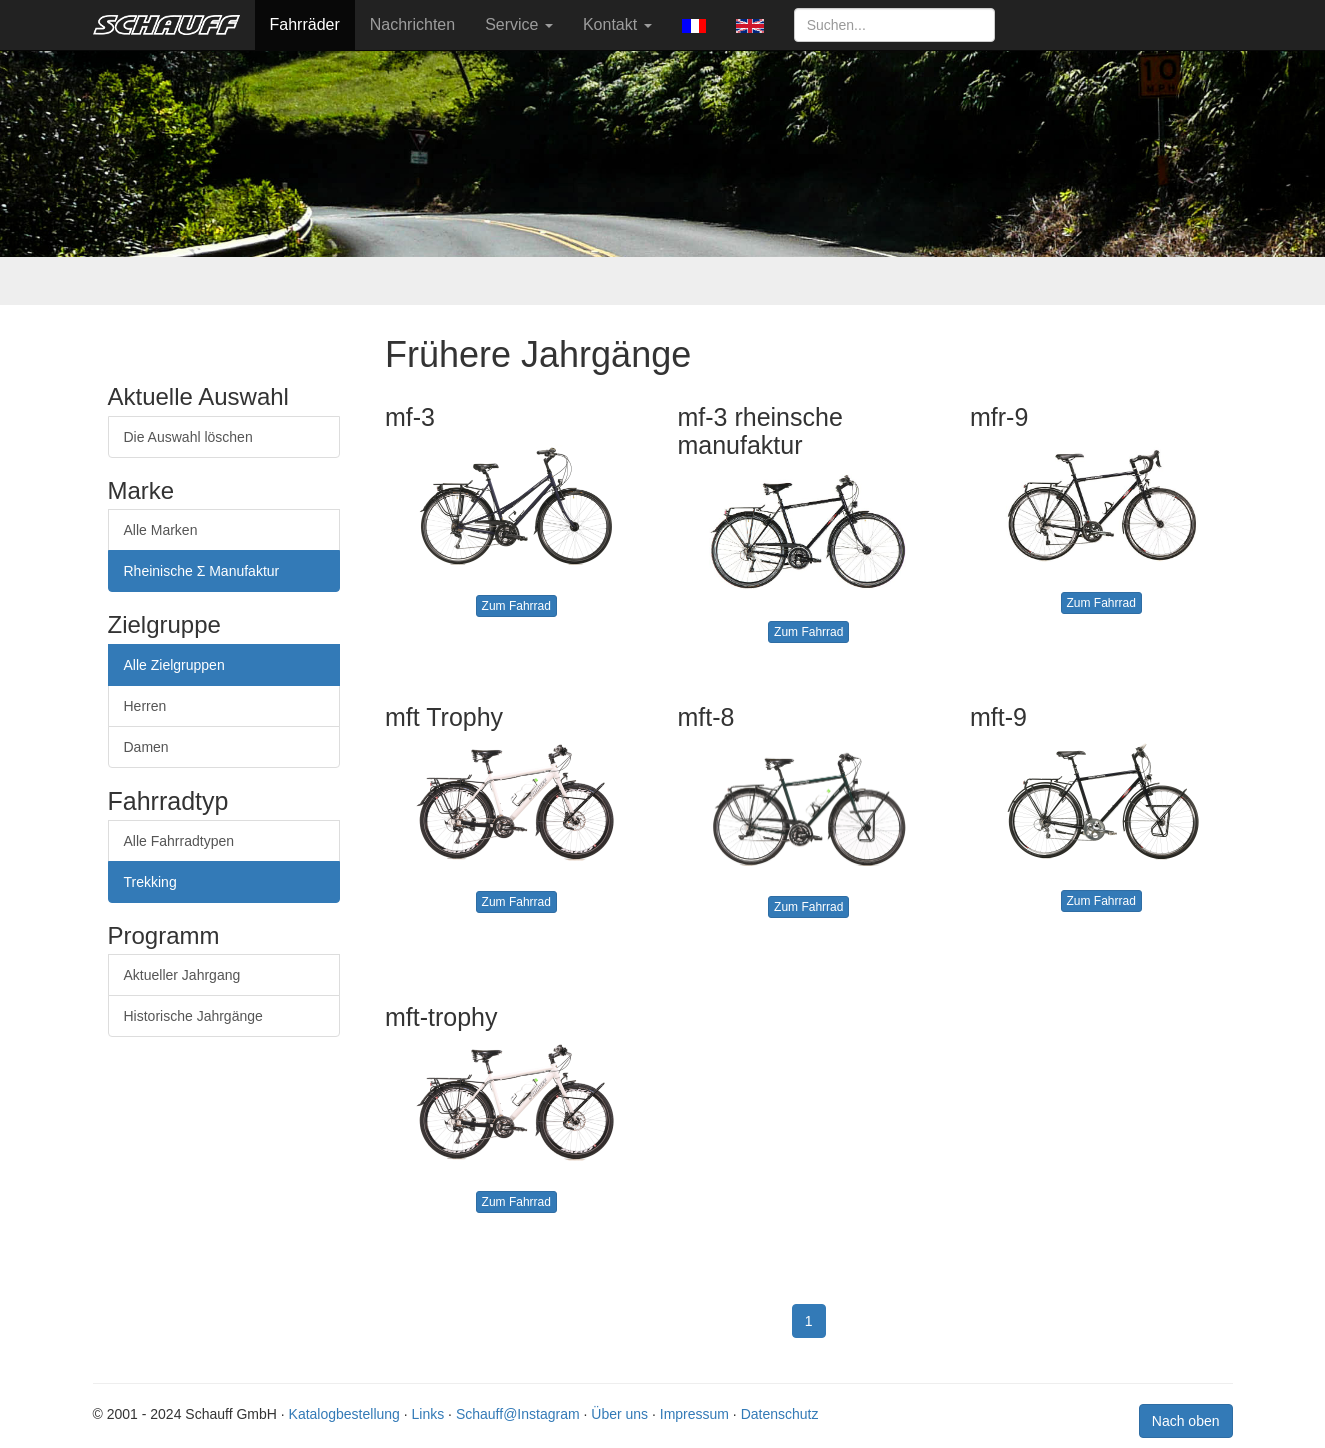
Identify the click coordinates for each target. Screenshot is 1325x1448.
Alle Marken (161, 530)
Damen (146, 747)
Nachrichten (412, 24)
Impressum (694, 1414)
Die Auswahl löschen (188, 437)
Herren (145, 706)
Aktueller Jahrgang (182, 975)
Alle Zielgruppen (174, 665)
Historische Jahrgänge (193, 1016)
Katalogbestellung (344, 1414)
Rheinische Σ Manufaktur (202, 571)
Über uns (619, 1414)
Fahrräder (305, 24)
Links (428, 1414)
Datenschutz (780, 1414)
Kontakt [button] (617, 24)
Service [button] (519, 24)
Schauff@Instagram (518, 1414)
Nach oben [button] (1186, 1421)
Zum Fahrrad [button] (516, 606)
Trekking (150, 882)
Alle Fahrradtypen (179, 841)
